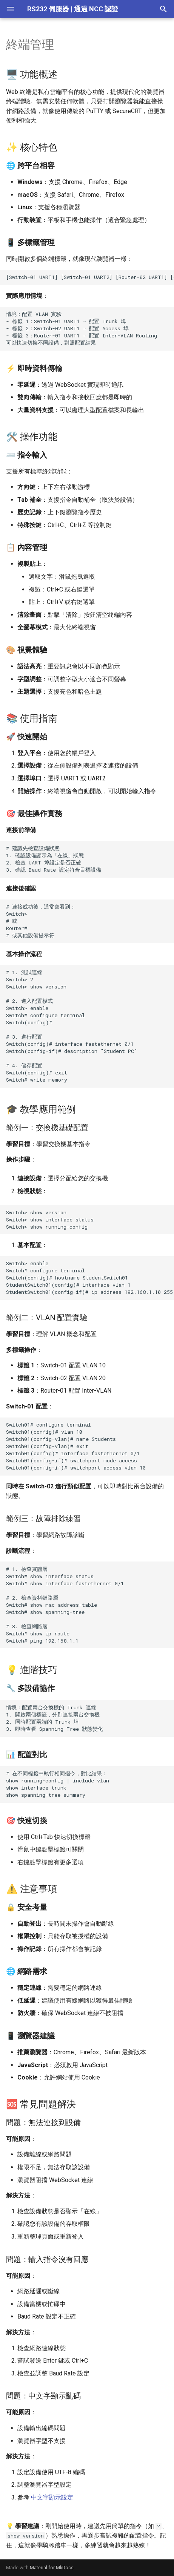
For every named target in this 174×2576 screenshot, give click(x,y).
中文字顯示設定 (52, 2497)
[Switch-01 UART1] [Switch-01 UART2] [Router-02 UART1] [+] (90, 277)
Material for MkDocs (52, 2567)
